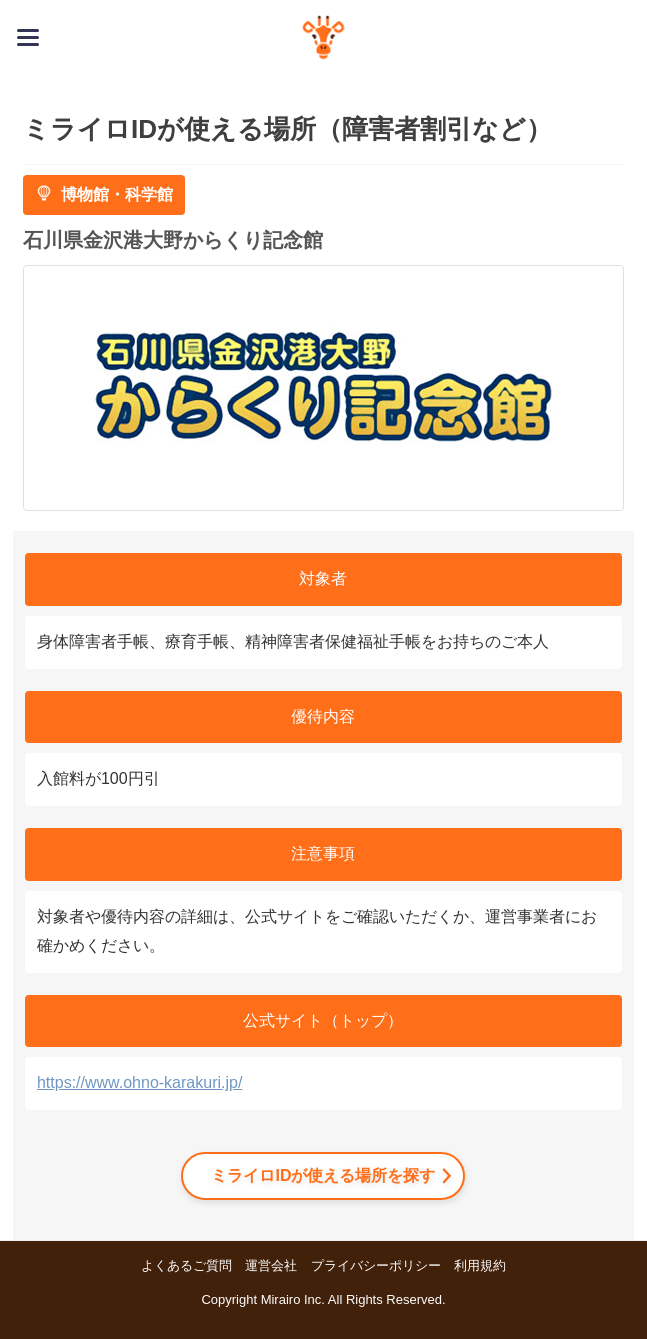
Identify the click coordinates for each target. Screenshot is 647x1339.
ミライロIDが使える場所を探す (323, 1175)
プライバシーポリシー (376, 1265)
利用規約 (480, 1265)
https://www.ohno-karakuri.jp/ (139, 1082)
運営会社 (271, 1265)
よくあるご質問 (186, 1265)
